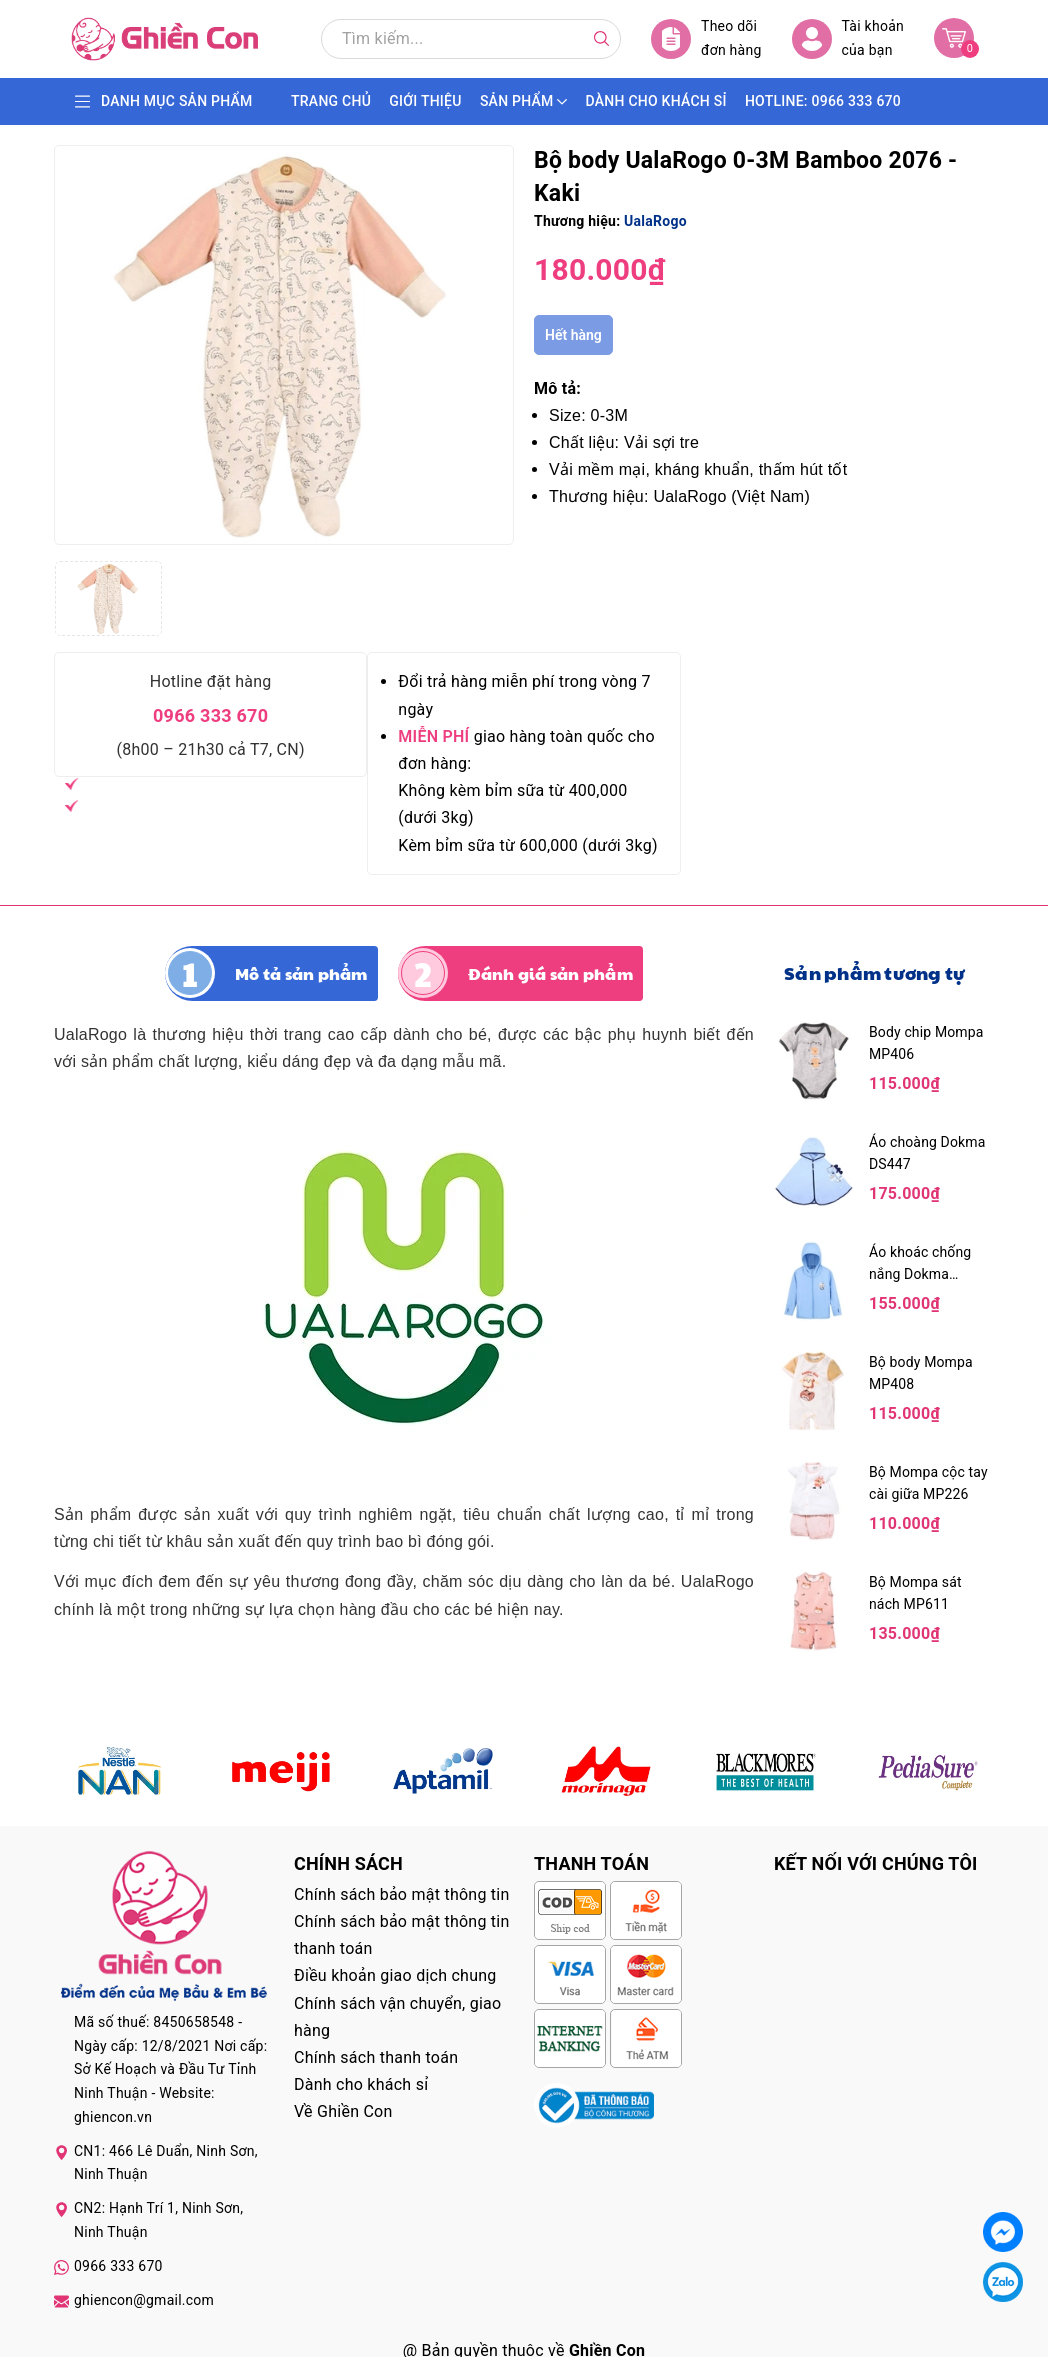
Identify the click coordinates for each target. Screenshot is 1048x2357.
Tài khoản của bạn (848, 38)
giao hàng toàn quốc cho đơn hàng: (526, 750)
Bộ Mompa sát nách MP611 (915, 1593)
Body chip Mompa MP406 (926, 1043)
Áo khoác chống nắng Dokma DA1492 (920, 1264)
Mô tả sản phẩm (301, 973)
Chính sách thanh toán (376, 2057)
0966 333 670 (210, 715)
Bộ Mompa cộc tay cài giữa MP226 (928, 1483)
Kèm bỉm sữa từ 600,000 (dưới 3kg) (527, 845)
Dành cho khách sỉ (361, 2084)
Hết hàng (573, 335)
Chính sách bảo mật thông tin (402, 1894)
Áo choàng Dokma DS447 (927, 1153)
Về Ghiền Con (343, 2111)
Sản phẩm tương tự (874, 972)
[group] (284, 345)
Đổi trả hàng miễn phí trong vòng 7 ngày (524, 695)
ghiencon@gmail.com (144, 2300)
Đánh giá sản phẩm (550, 973)
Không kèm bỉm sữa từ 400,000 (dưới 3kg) (512, 804)
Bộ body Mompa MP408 (921, 1373)
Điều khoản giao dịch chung (395, 1975)
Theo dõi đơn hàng (706, 38)
